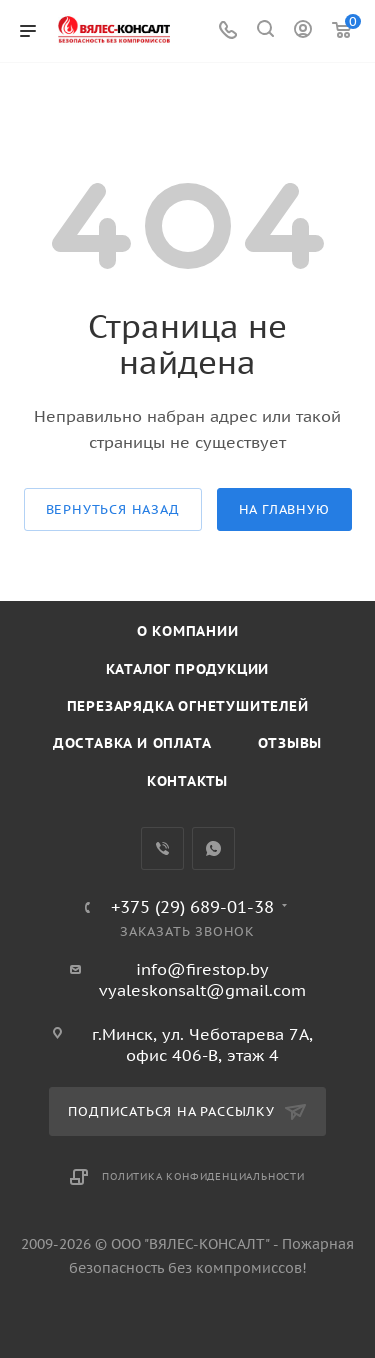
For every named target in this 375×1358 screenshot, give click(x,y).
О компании (188, 631)
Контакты (187, 781)
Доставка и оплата (132, 743)
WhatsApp (213, 848)
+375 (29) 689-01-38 (192, 907)
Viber (162, 848)
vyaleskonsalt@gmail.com (202, 990)
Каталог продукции (188, 669)
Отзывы (290, 743)
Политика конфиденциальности (203, 1176)
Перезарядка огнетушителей (188, 706)
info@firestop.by (202, 969)
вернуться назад (113, 509)
